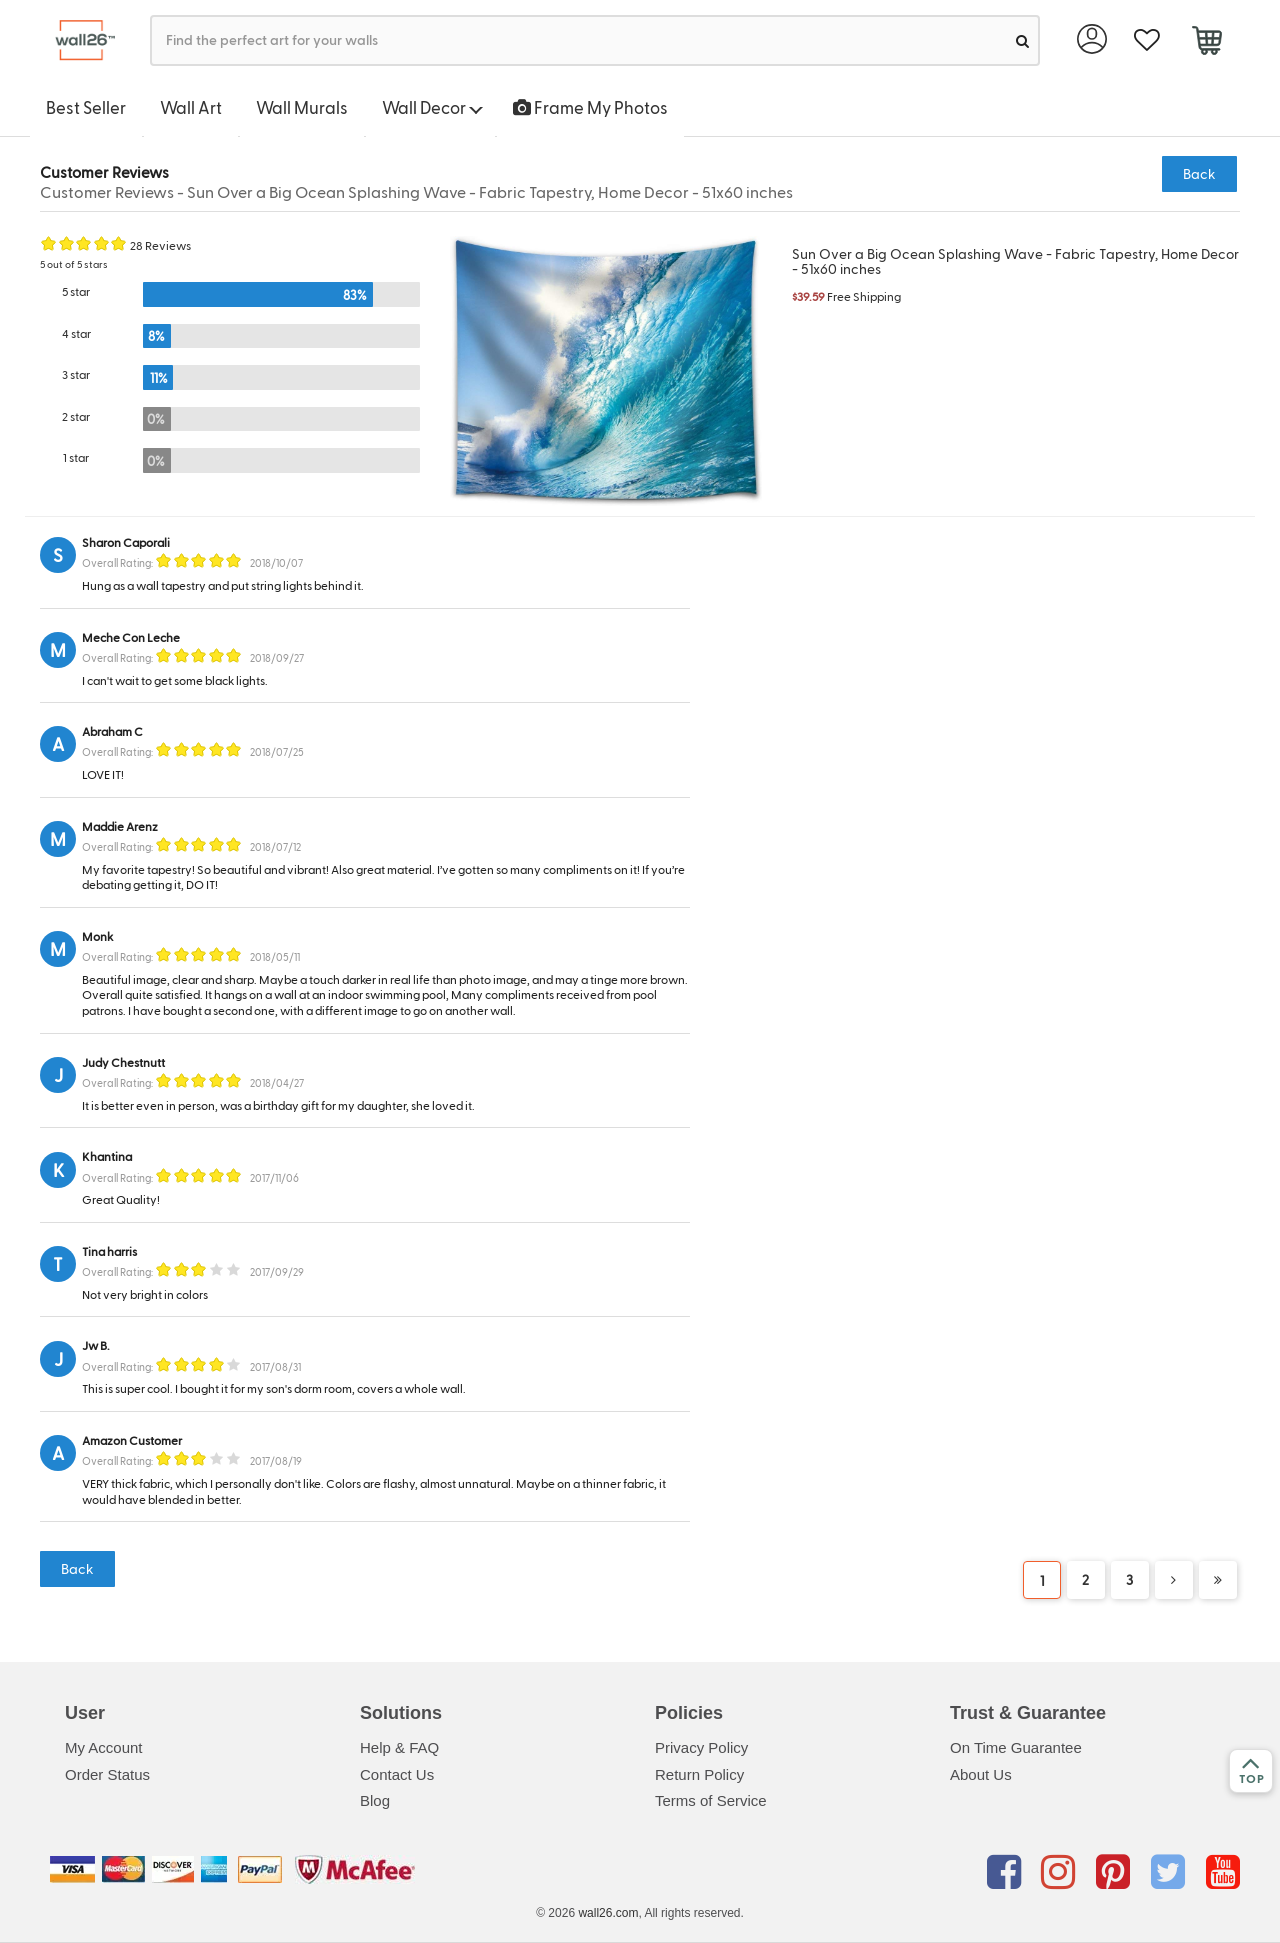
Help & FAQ (399, 1747)
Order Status (107, 1774)
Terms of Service (711, 1800)
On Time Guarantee (1016, 1747)
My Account (104, 1747)
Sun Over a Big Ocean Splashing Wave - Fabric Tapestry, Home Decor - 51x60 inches (1015, 261)
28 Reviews (160, 245)
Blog (375, 1800)
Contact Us (397, 1774)
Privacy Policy (701, 1747)
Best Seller (86, 107)
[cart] (1206, 43)
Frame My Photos (590, 107)
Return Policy (699, 1774)
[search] (1022, 40)
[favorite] (1146, 40)
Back (1199, 173)
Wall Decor (432, 107)
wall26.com (608, 1913)
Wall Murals (302, 107)
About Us (981, 1774)
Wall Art (191, 107)
